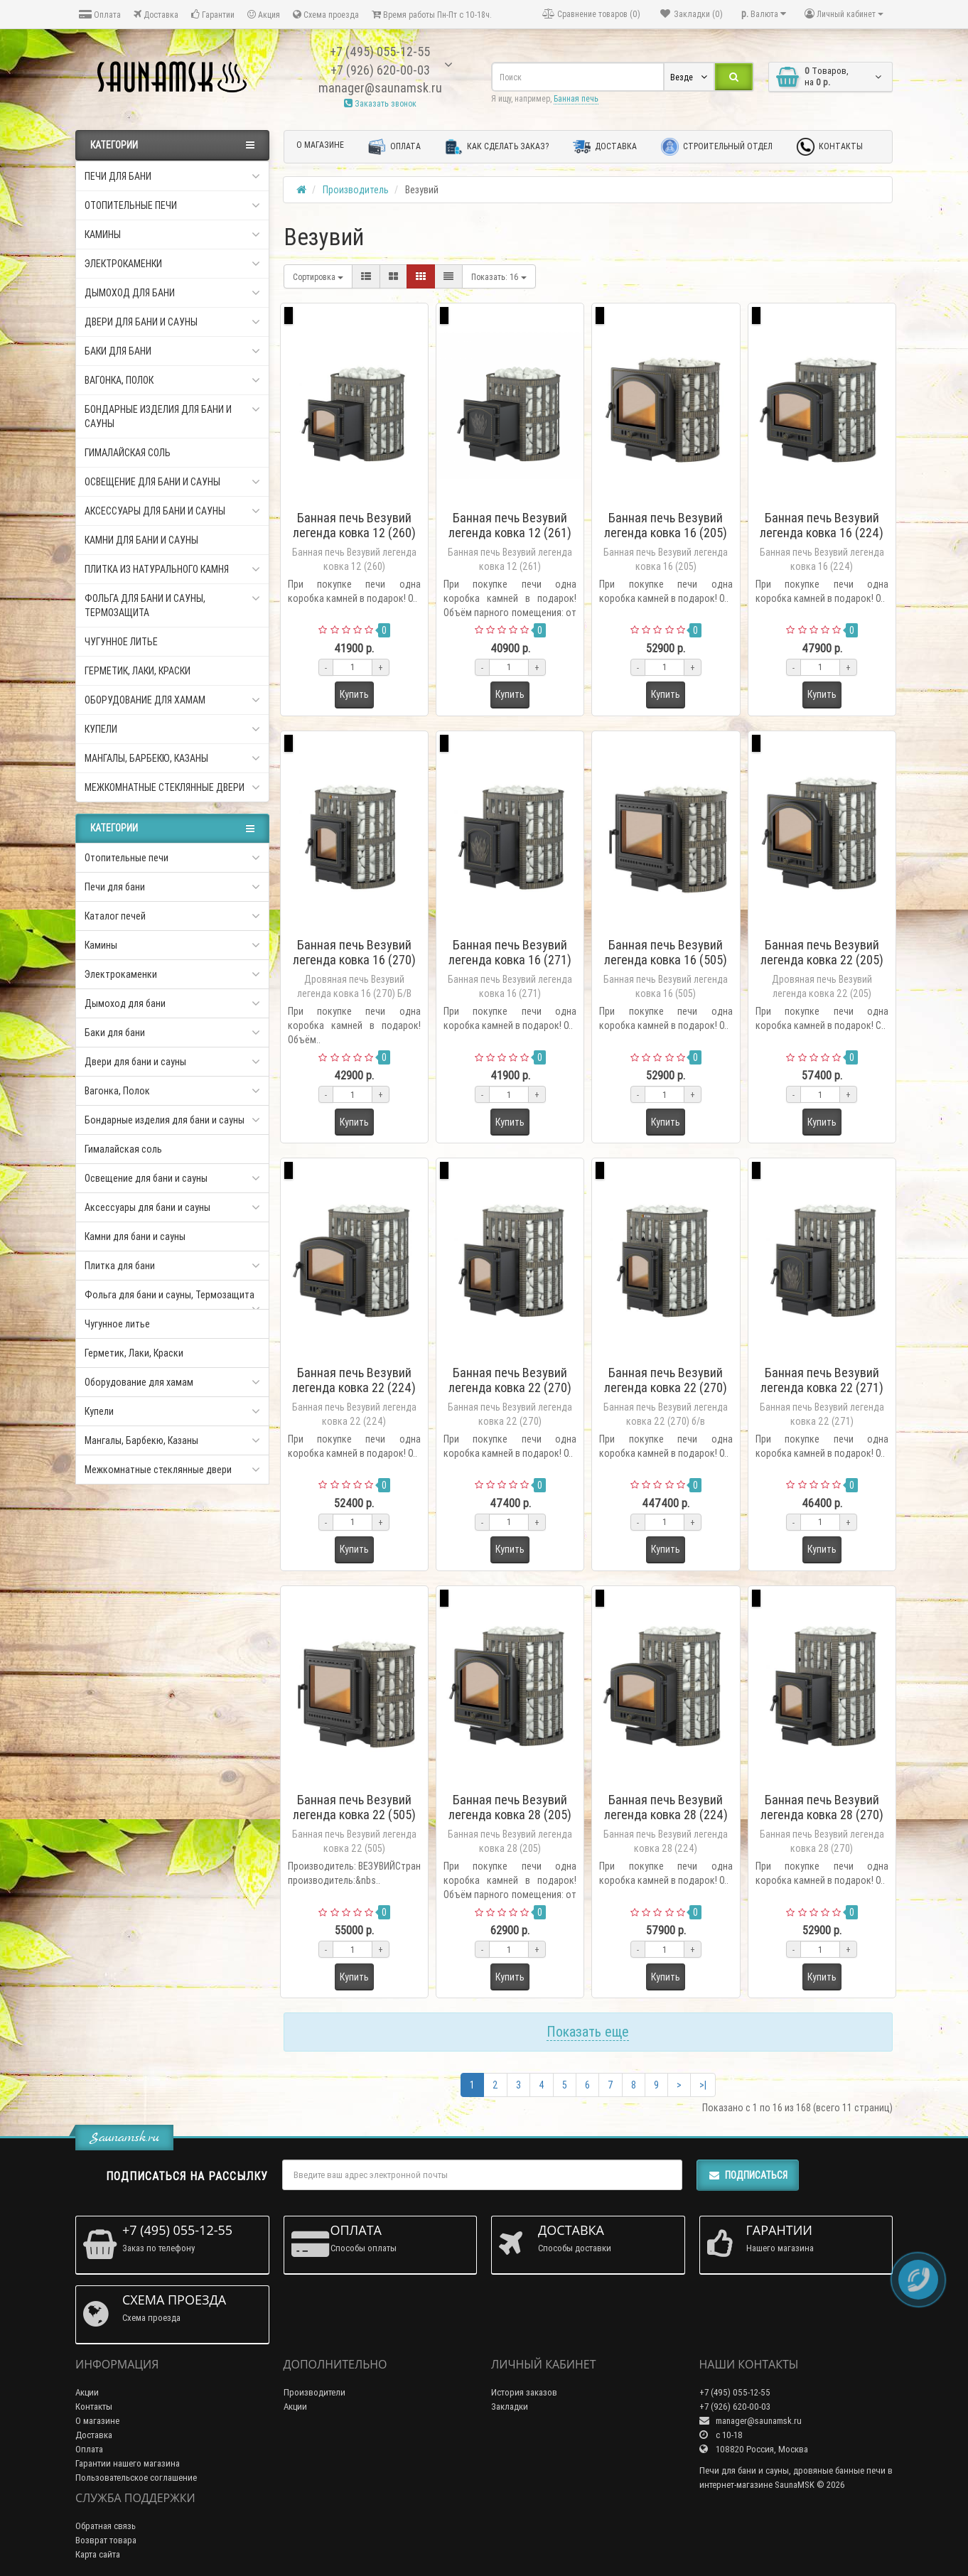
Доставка (156, 14)
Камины (172, 234)
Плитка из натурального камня (172, 569)
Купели (172, 729)
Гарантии (213, 14)
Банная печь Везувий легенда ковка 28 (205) (509, 1807)
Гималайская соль (128, 452)
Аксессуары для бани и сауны (172, 511)
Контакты (830, 147)
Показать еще (588, 2031)
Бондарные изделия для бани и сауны (172, 416)
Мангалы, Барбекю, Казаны (172, 758)
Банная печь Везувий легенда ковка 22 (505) (354, 1807)
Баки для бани (172, 351)
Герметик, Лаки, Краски (137, 670)
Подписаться (747, 2175)
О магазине (320, 144)
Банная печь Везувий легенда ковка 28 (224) (666, 1807)
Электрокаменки (172, 264)
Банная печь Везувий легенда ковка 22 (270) (509, 1380)
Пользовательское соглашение (136, 2478)
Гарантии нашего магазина (127, 2463)
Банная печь (576, 98)
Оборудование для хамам (172, 700)
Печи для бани (172, 176)
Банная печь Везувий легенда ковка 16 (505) (665, 952)
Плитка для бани (120, 1265)
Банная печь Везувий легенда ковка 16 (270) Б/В (354, 960)
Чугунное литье (121, 641)
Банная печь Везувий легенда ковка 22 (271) (821, 1380)
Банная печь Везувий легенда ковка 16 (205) (665, 525)
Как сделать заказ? (497, 147)
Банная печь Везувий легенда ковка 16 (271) (509, 952)
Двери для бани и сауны (172, 322)
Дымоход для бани (172, 293)
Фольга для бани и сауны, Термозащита (172, 605)
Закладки (509, 2406)
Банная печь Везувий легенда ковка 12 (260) (354, 525)
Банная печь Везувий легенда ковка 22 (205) (821, 952)
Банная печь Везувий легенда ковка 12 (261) (509, 525)
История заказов (524, 2392)
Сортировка (318, 276)
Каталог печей (115, 916)
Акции (87, 2392)
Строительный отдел (717, 147)
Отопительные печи (172, 205)
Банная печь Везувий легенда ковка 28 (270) (821, 1807)
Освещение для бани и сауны (172, 482)
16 (499, 276)
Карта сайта (97, 2554)
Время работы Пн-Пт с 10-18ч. (432, 14)
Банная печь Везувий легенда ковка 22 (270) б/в (665, 1387)
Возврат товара (105, 2540)
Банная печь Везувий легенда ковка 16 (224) (821, 525)
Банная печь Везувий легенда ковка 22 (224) (354, 1380)
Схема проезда (326, 14)
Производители (314, 2392)
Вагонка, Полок (172, 380)
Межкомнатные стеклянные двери (172, 787)
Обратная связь (105, 2526)
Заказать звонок (380, 103)
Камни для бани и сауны (141, 540)
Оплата (100, 14)
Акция (263, 14)
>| (702, 2085)
